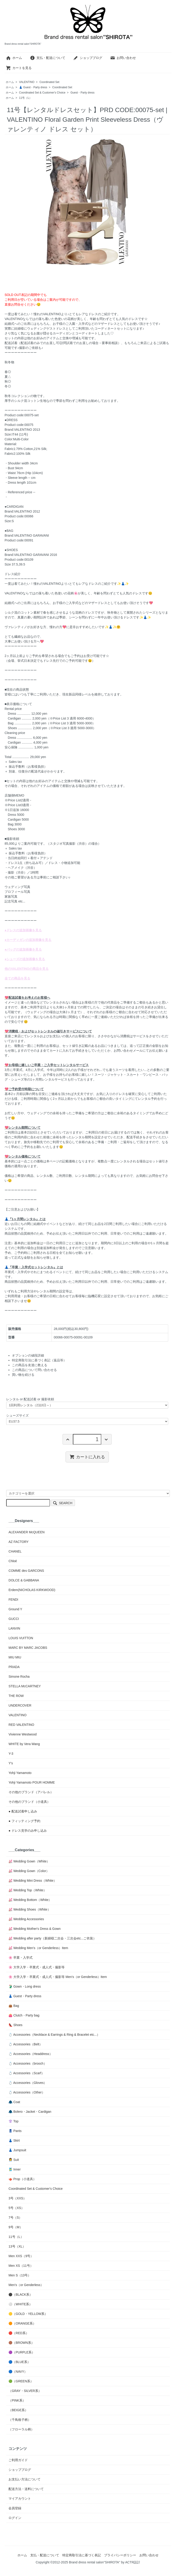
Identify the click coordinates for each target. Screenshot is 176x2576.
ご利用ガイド (18, 2460)
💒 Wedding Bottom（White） (30, 1900)
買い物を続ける (23, 1374)
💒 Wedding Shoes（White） (29, 1909)
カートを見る (19, 68)
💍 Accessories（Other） (26, 2092)
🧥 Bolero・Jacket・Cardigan (29, 2111)
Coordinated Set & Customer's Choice (42, 92)
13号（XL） (17, 2246)
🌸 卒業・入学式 (20, 1957)
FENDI (13, 1599)
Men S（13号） (19, 2275)
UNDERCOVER (19, 1705)
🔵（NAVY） (17, 2371)
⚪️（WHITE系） (20, 2304)
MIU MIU (14, 1657)
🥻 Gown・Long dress (24, 1986)
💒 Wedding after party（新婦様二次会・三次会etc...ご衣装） (52, 1938)
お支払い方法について (24, 2479)
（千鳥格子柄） (19, 2420)
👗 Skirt (14, 2140)
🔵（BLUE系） (19, 2362)
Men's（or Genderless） (26, 2285)
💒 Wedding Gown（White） (29, 1861)
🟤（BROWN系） (21, 2342)
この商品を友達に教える (29, 1365)
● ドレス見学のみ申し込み (27, 1830)
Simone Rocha (19, 1676)
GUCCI (13, 1619)
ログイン (14, 2518)
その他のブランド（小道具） (29, 1802)
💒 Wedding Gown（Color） (28, 1871)
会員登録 (14, 2508)
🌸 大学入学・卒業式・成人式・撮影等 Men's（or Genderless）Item (57, 1977)
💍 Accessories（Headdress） (30, 2054)
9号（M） (15, 2227)
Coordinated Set (49, 82)
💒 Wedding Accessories (26, 1919)
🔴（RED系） (18, 2333)
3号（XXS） (17, 2198)
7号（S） (15, 2217)
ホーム (14, 58)
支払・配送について (47, 58)
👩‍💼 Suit (13, 2160)
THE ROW (16, 1696)
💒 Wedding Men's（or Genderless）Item (38, 1948)
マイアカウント (19, 2498)
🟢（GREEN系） (20, 2381)
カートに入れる (87, 1456)
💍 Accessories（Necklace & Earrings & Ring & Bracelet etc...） (54, 2034)
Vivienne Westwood (22, 1734)
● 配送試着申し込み (22, 1811)
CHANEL (15, 1551)
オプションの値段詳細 (28, 1355)
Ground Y (15, 1609)
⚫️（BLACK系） (20, 2294)
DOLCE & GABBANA (23, 1580)
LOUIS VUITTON (20, 1638)
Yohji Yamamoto (19, 1773)
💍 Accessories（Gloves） (27, 2083)
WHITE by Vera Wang (24, 1744)
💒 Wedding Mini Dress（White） (32, 1880)
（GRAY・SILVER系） (24, 2391)
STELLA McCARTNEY (24, 1686)
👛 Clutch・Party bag (23, 2015)
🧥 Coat (14, 2102)
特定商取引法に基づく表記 (81, 2555)
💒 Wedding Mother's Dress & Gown (34, 1929)
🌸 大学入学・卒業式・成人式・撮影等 (36, 1967)
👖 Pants (15, 2131)
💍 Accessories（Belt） (25, 2044)
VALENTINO (26, 82)
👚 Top (13, 2121)
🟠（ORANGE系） (22, 2323)
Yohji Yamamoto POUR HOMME (31, 1782)
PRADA (13, 1667)
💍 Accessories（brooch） (27, 2063)
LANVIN (14, 1628)
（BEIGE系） (18, 2410)
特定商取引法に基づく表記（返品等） (39, 1360)
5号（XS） (16, 2208)
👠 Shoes (15, 2025)
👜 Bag (13, 2006)
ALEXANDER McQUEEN (26, 1532)
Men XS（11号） (20, 2265)
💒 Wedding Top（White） (27, 1890)
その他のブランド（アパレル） (30, 1792)
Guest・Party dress (82, 92)
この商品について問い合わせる (34, 1370)
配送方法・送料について (26, 2489)
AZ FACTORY (18, 1542)
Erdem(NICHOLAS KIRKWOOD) (31, 1590)
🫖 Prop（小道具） (22, 2179)
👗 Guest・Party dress (33, 87)
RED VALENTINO (21, 1725)
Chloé (12, 1561)
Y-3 (10, 1753)
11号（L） (25, 97)
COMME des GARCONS (26, 1570)
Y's (10, 1763)
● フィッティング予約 (24, 1821)
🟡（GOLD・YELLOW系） (28, 2314)
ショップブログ (87, 58)
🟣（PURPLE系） (21, 2352)
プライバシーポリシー (120, 2555)
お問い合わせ (123, 58)
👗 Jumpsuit (17, 2150)
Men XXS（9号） (20, 2256)
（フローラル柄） (21, 2429)
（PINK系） (17, 2400)
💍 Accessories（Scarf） (26, 2073)
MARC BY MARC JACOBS (27, 1647)
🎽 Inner (14, 2169)
